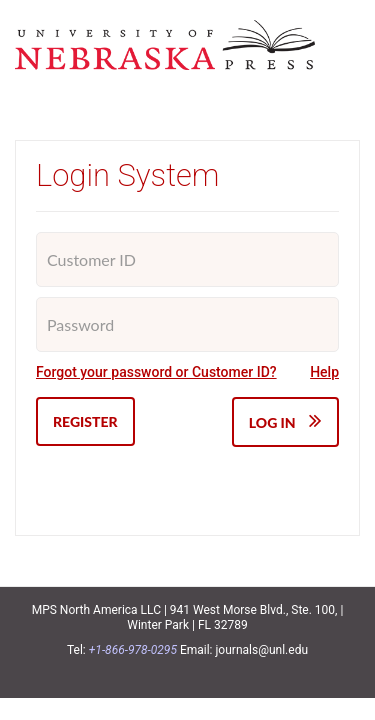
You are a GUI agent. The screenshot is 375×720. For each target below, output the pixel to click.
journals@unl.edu (262, 650)
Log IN (285, 420)
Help (324, 372)
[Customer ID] (187, 259)
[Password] (187, 324)
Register (85, 421)
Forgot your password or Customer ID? (156, 372)
